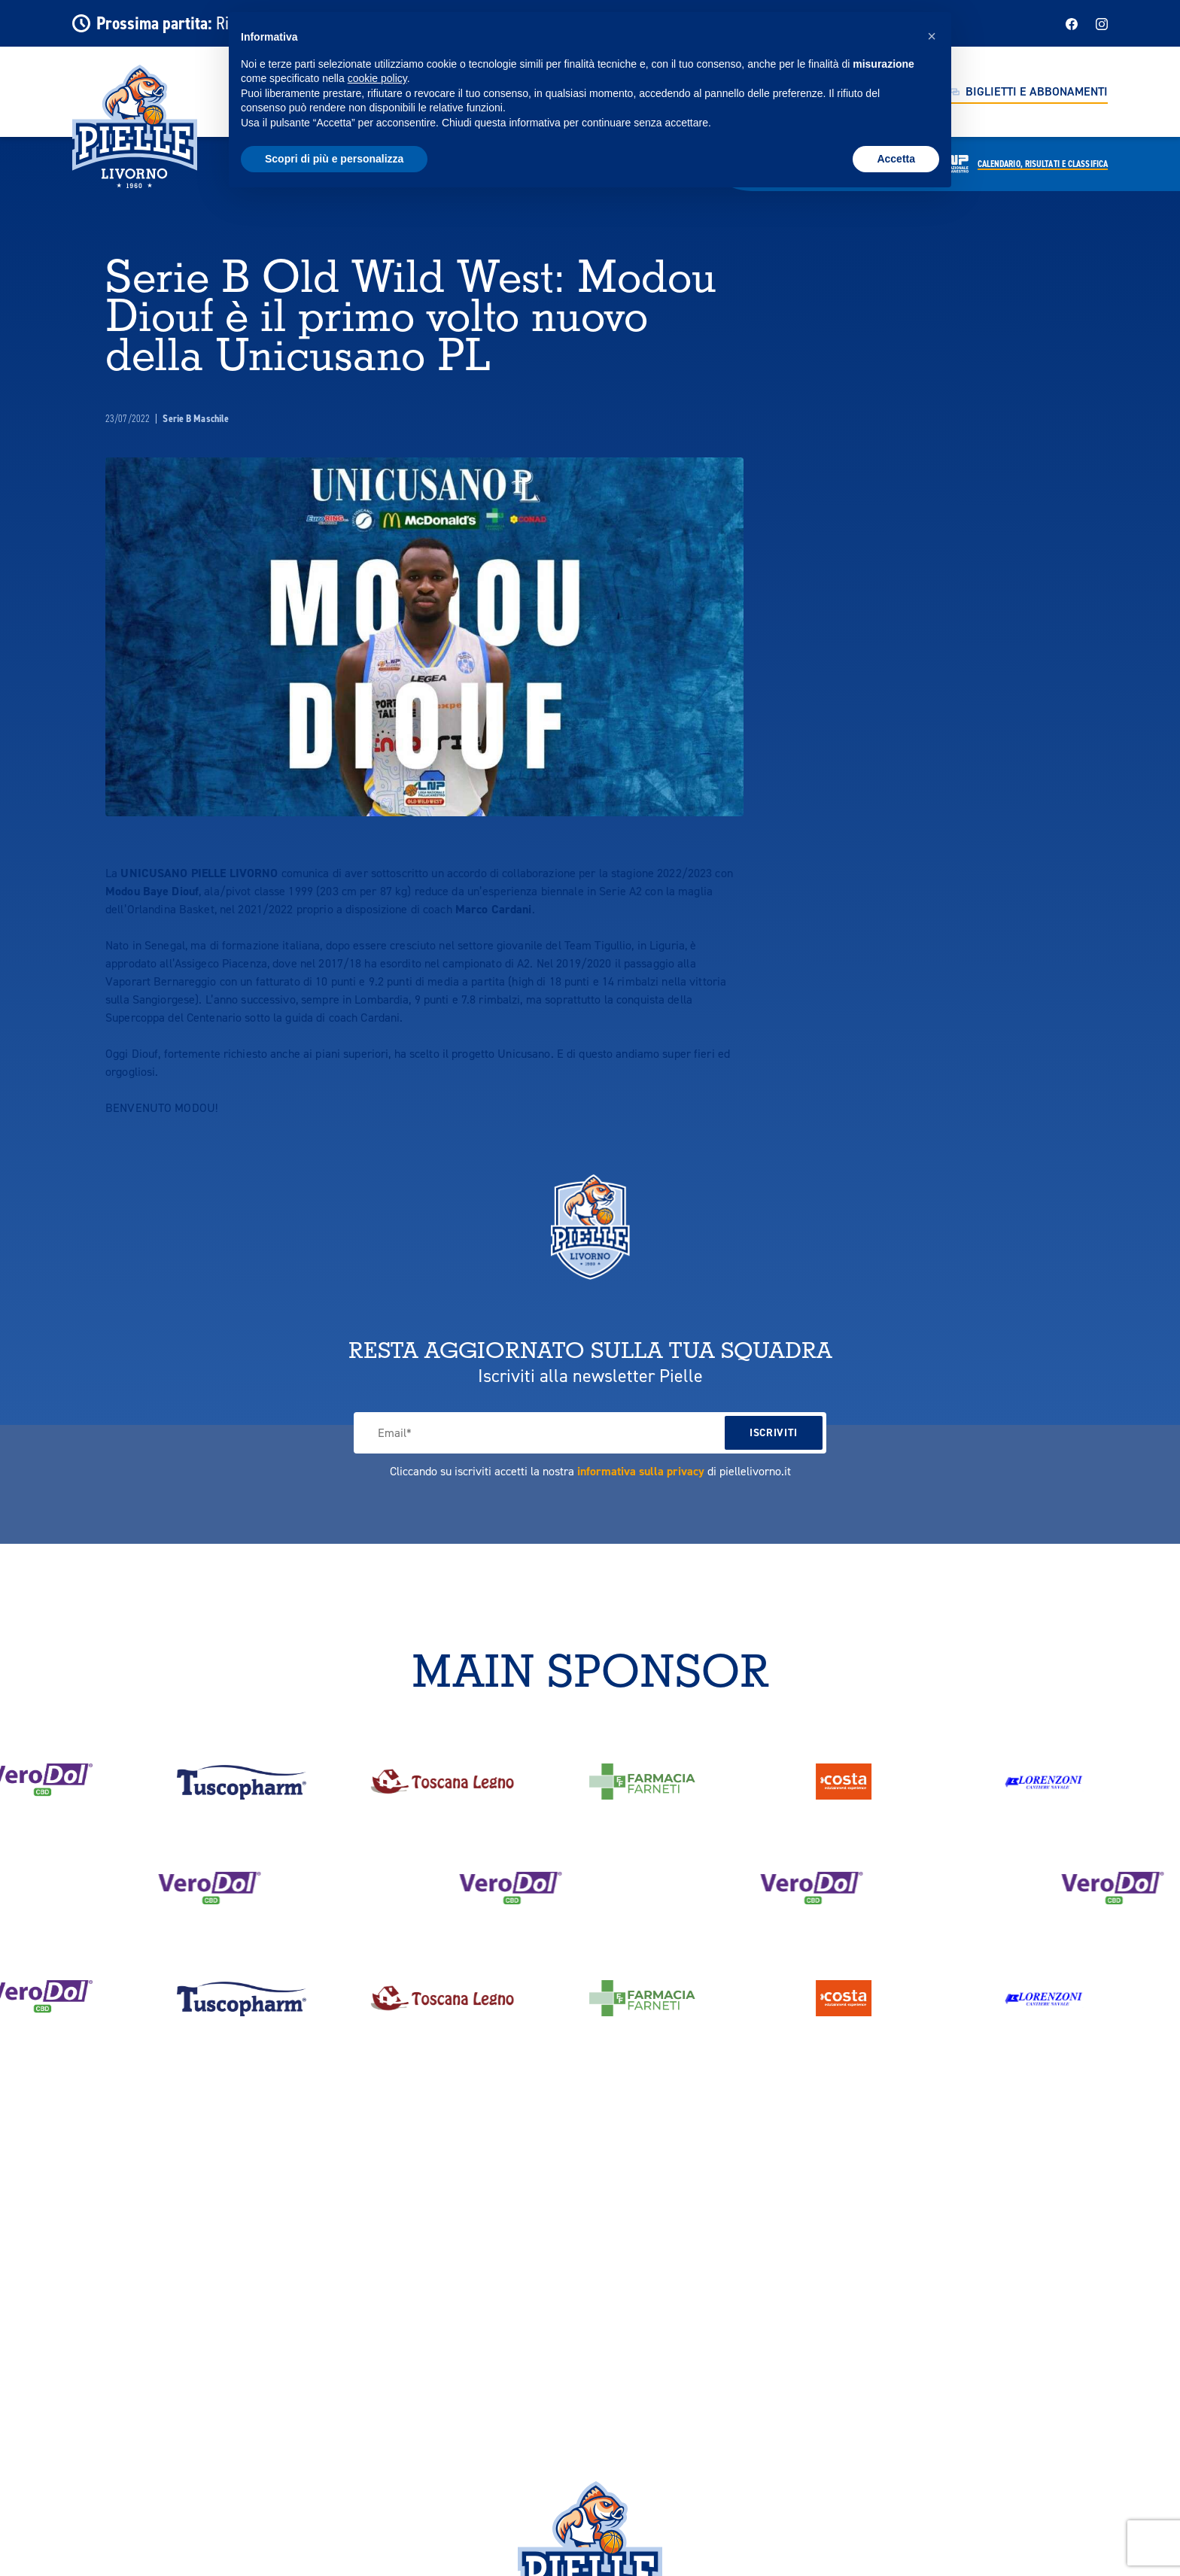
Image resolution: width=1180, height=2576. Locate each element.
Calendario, (1043, 164)
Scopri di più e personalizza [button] (334, 159)
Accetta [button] (896, 159)
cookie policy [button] (377, 78)
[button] (932, 36)
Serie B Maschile (196, 419)
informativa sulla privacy (640, 1471)
